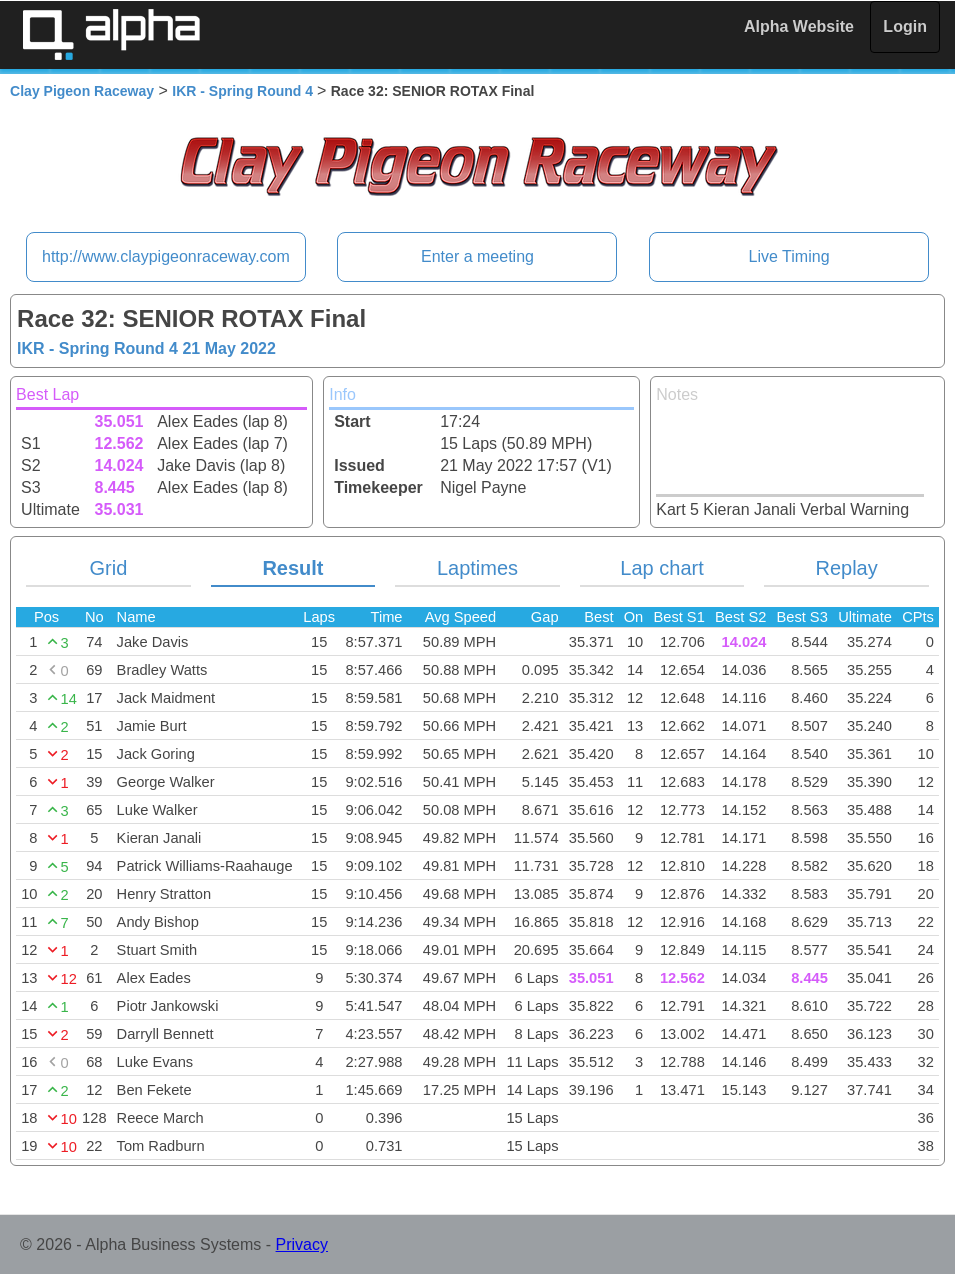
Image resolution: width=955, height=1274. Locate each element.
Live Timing (789, 256)
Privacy (302, 1244)
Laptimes (477, 568)
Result (292, 568)
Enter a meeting (477, 256)
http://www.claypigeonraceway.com (166, 256)
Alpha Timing (111, 34)
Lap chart (661, 568)
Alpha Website (799, 26)
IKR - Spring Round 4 (244, 91)
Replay (846, 568)
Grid (108, 568)
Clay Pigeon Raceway (82, 91)
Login (905, 26)
